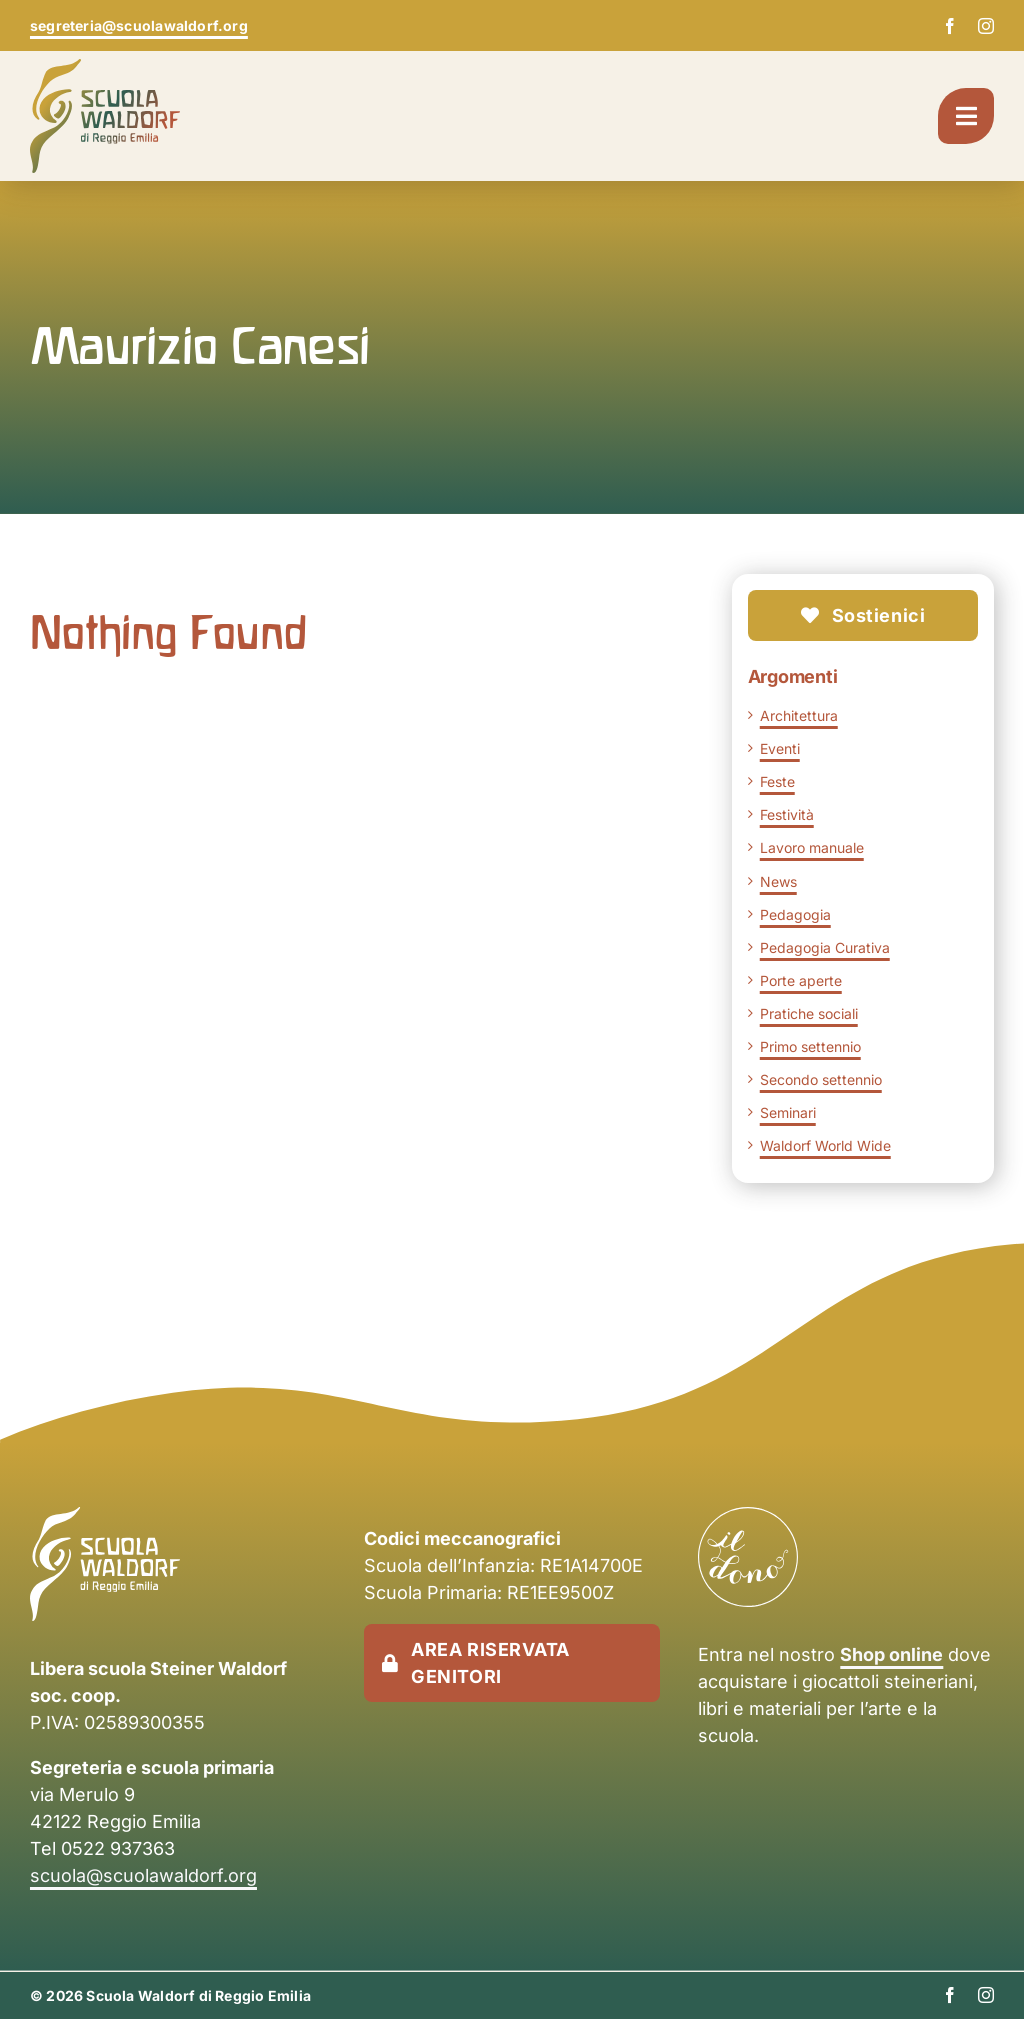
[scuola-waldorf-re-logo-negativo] (105, 1517)
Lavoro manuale (812, 847)
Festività (787, 814)
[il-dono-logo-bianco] (748, 1517)
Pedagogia (795, 914)
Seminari (788, 1112)
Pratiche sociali (809, 1013)
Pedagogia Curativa (825, 947)
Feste (777, 781)
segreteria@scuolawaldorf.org (139, 25)
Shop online (891, 1654)
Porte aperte (801, 980)
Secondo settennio (821, 1079)
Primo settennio (810, 1046)
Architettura (799, 715)
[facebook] (950, 26)
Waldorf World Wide (825, 1145)
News (778, 881)
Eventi (780, 748)
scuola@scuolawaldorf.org (143, 1875)
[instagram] (986, 26)
